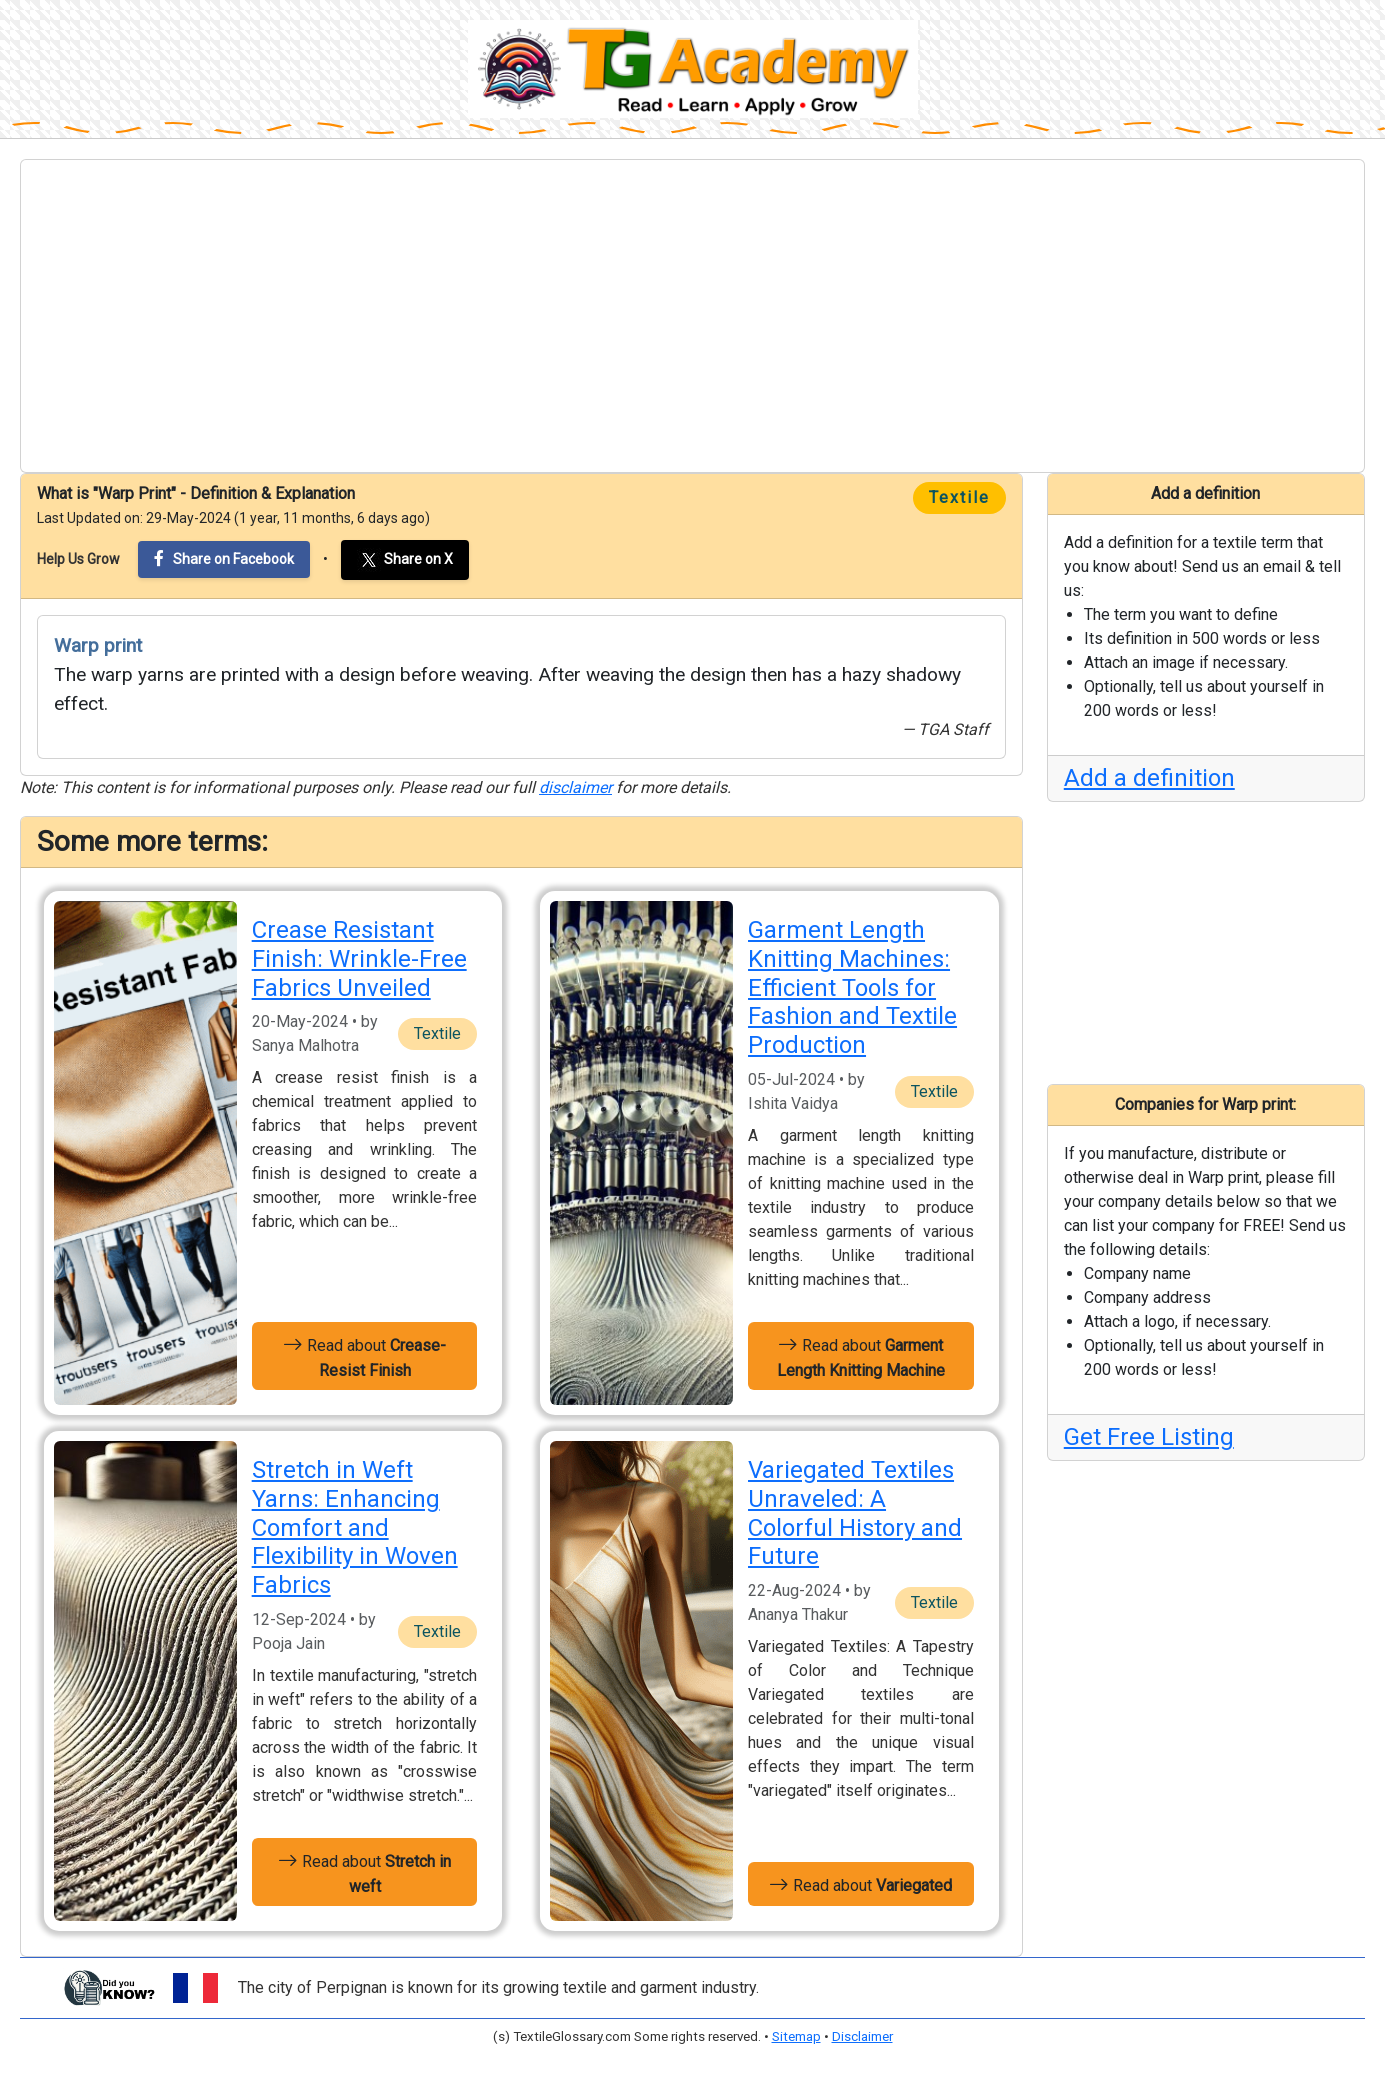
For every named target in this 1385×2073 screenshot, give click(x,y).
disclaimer (575, 787)
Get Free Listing (1149, 1437)
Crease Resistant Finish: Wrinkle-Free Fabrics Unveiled (359, 959)
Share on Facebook (224, 558)
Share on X (405, 560)
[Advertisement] (693, 316)
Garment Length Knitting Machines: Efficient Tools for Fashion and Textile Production (852, 987)
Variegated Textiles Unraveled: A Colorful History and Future (855, 1513)
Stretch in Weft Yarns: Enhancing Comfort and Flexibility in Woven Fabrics (355, 1527)
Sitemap (796, 2036)
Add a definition (1149, 778)
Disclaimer (862, 2036)
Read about (364, 1356)
